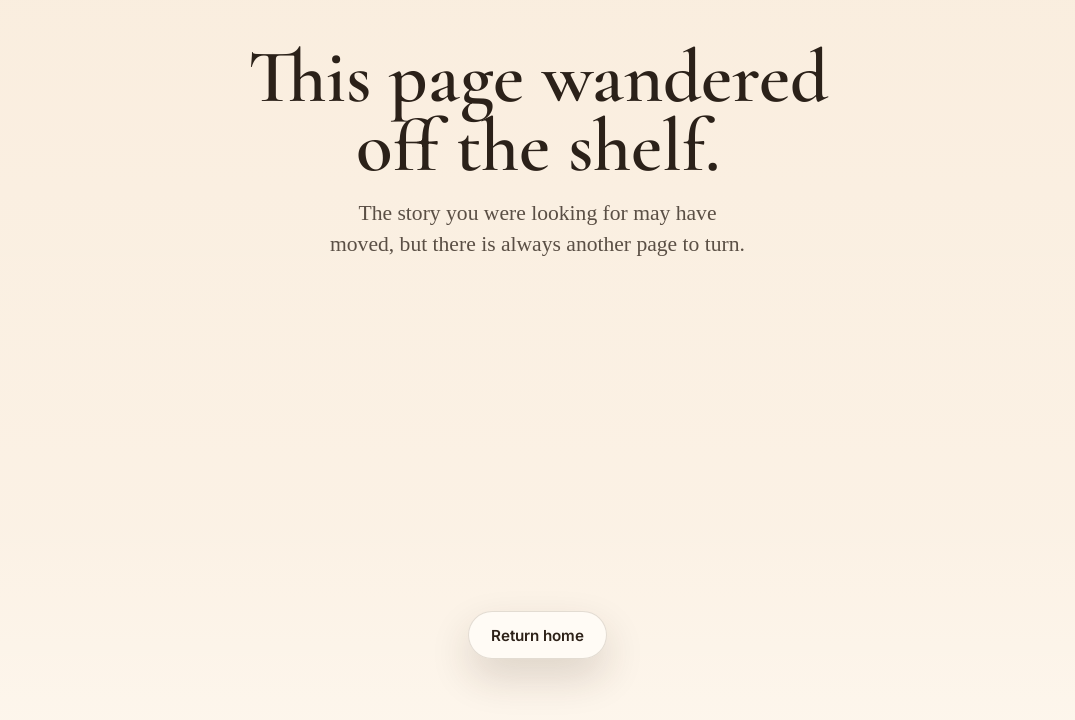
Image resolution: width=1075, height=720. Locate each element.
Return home (537, 635)
